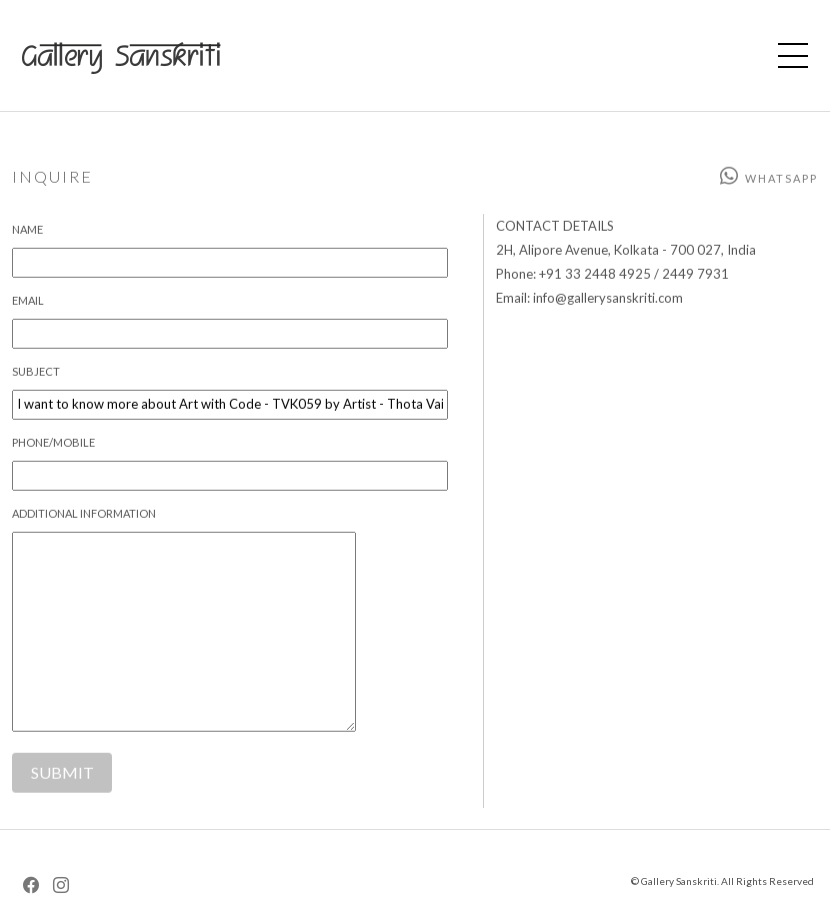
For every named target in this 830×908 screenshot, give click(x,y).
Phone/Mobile (53, 448)
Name (27, 235)
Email (28, 306)
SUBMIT (62, 779)
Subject (36, 377)
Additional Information (84, 519)
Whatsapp (768, 184)
